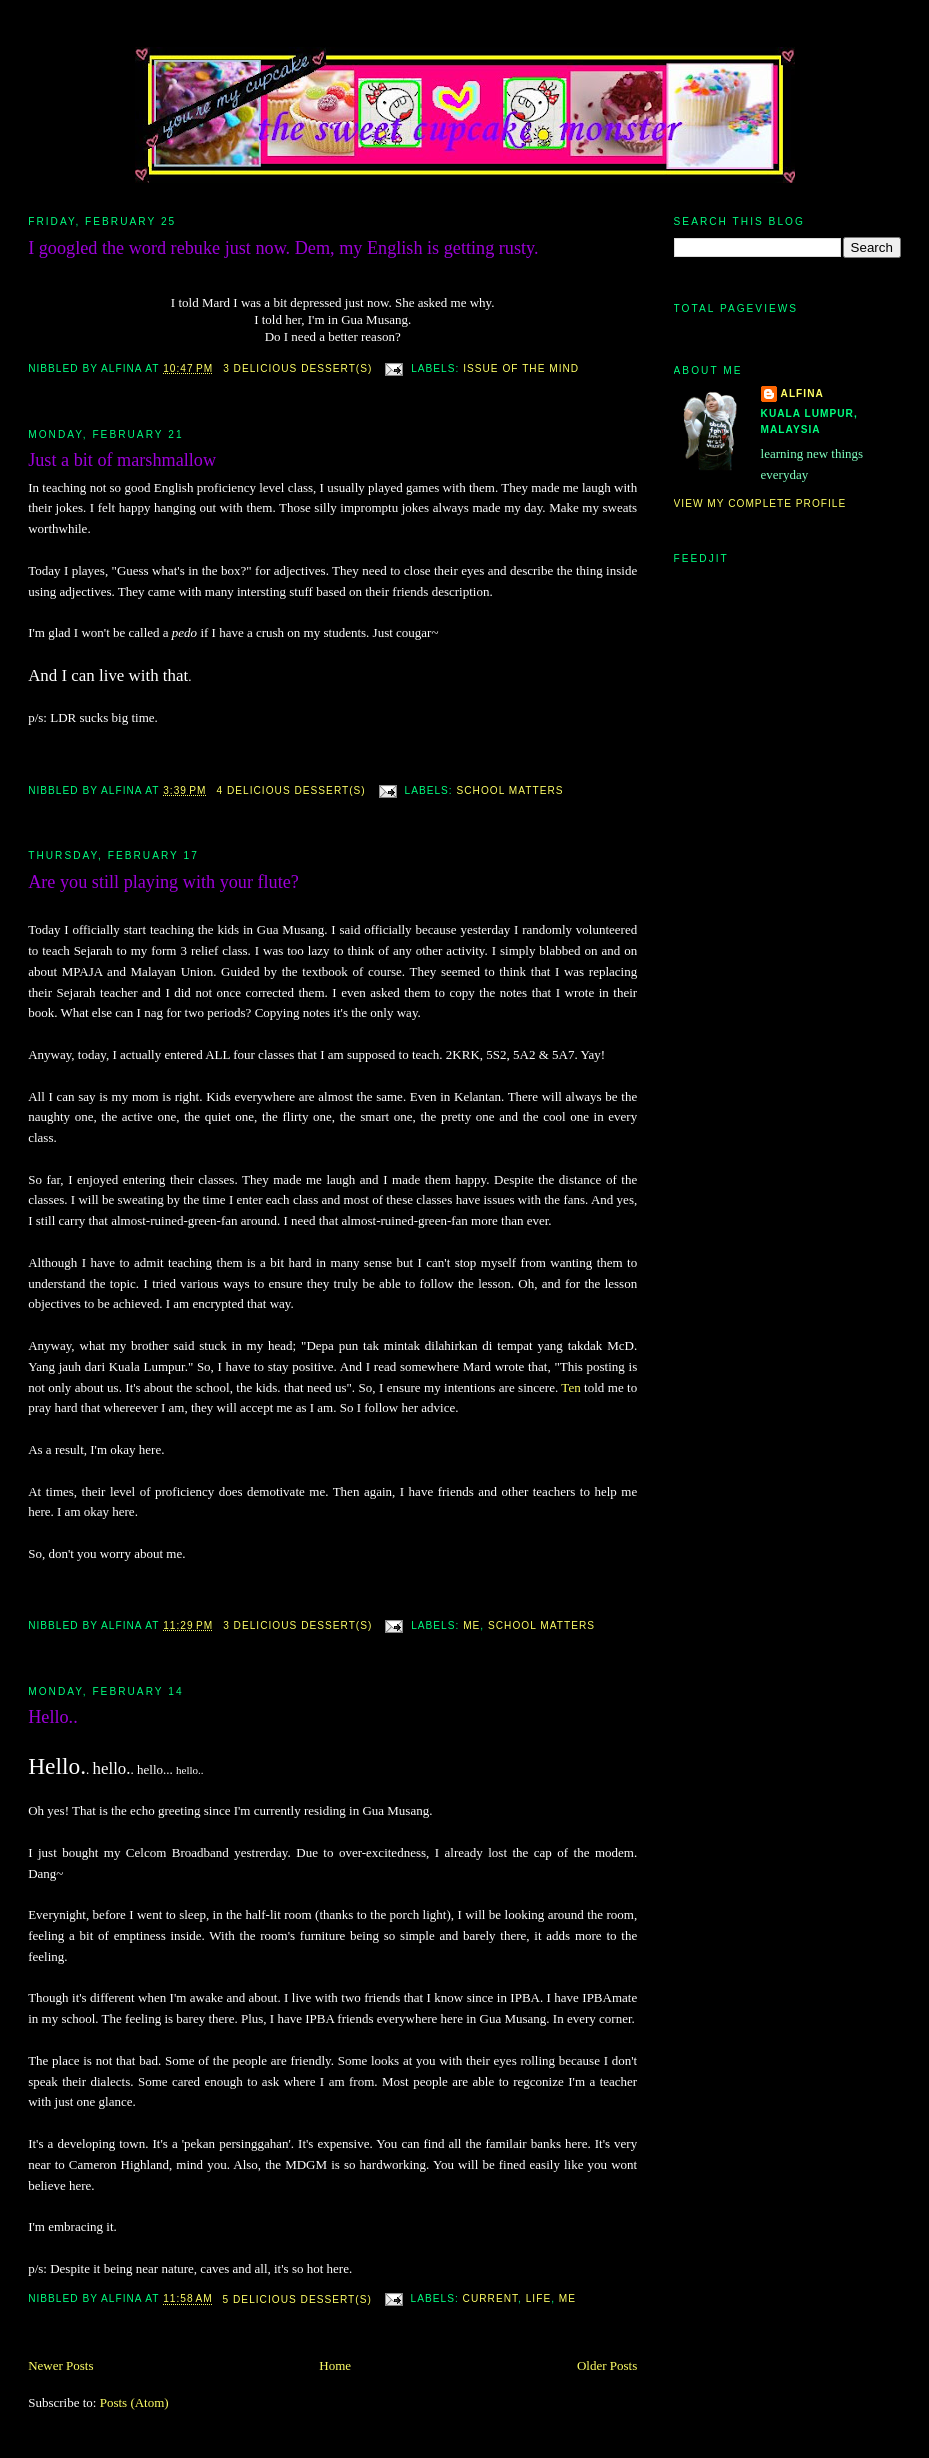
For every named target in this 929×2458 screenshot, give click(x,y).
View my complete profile (760, 503)
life (538, 2299)
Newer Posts (60, 2365)
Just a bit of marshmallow (122, 460)
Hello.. (53, 1717)
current (490, 2299)
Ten (570, 1387)
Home (335, 2365)
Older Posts (607, 2365)
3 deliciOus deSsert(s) (297, 368)
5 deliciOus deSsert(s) (297, 2299)
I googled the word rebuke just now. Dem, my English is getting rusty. (283, 248)
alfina (802, 393)
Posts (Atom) (134, 2402)
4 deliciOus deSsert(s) (290, 790)
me (471, 1625)
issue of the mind (521, 368)
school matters (510, 790)
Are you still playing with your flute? (163, 882)
